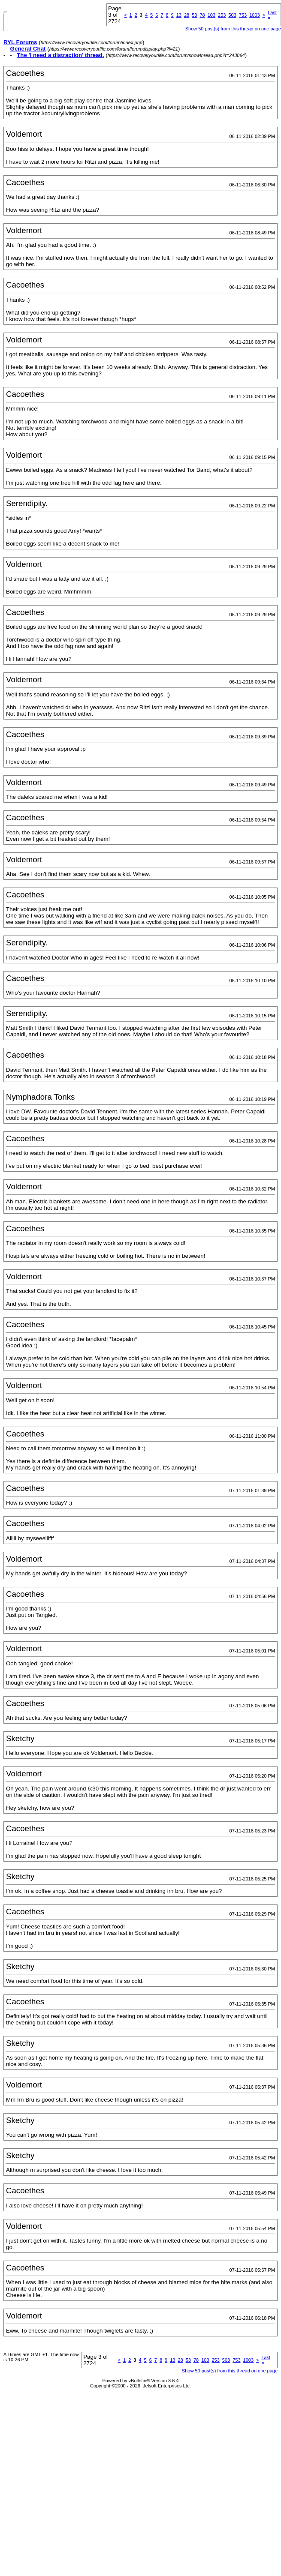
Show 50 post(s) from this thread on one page (233, 28)
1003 (254, 15)
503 (232, 15)
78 (202, 15)
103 (211, 15)
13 (178, 15)
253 (222, 15)
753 (243, 15)
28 (186, 15)
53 (194, 15)
